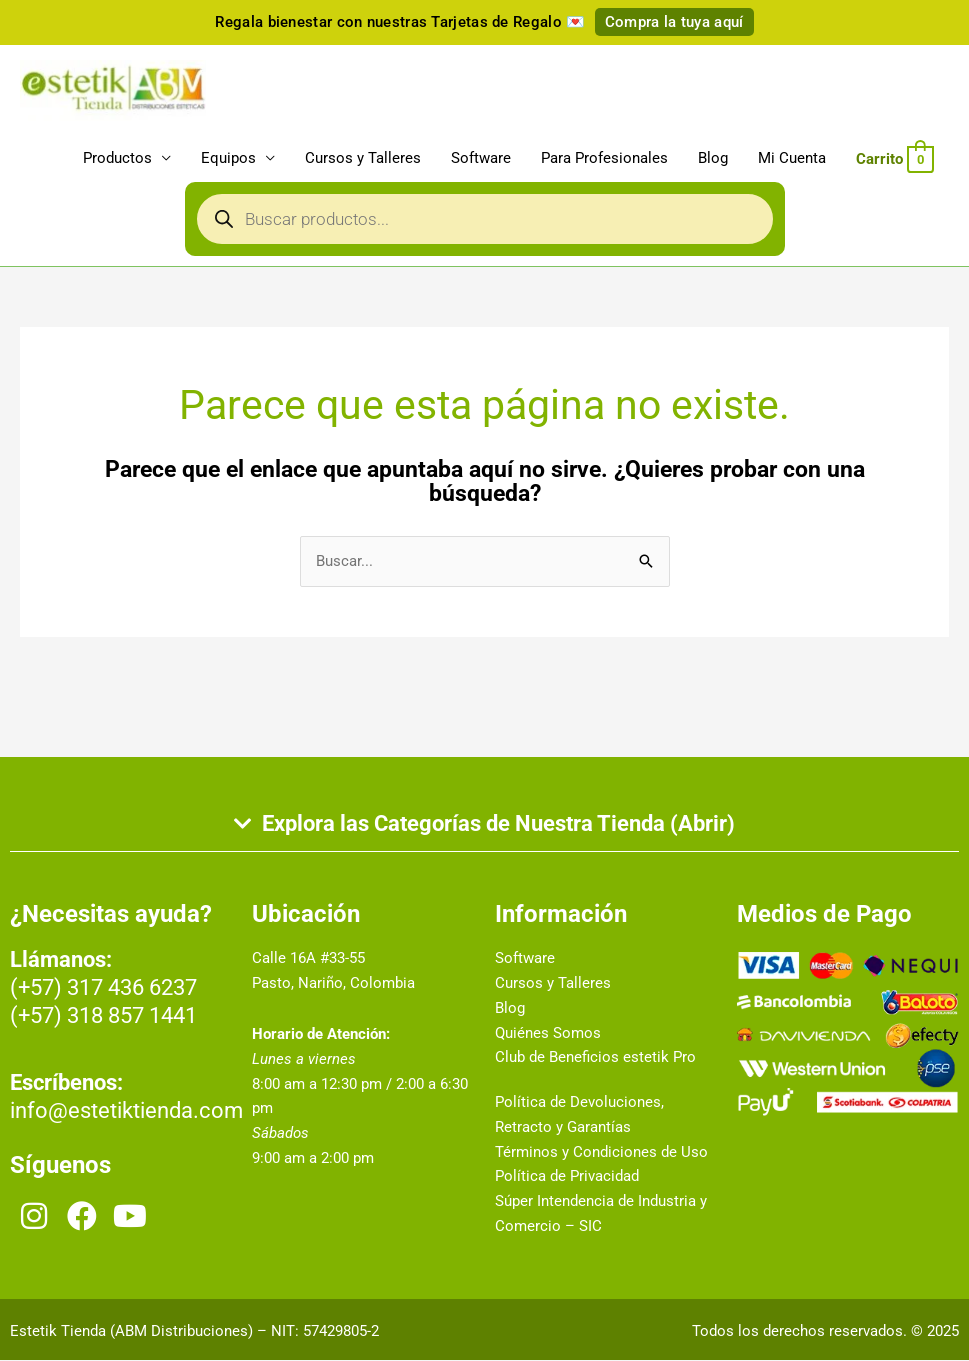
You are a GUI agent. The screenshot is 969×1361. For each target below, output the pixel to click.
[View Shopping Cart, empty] (895, 159)
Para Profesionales (604, 159)
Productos (117, 159)
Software (481, 159)
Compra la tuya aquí (674, 22)
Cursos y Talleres (363, 159)
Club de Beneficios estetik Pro (595, 1058)
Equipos (228, 159)
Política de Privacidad (567, 1177)
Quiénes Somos (548, 1034)
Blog (713, 159)
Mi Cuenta (792, 159)
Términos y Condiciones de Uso (601, 1153)
